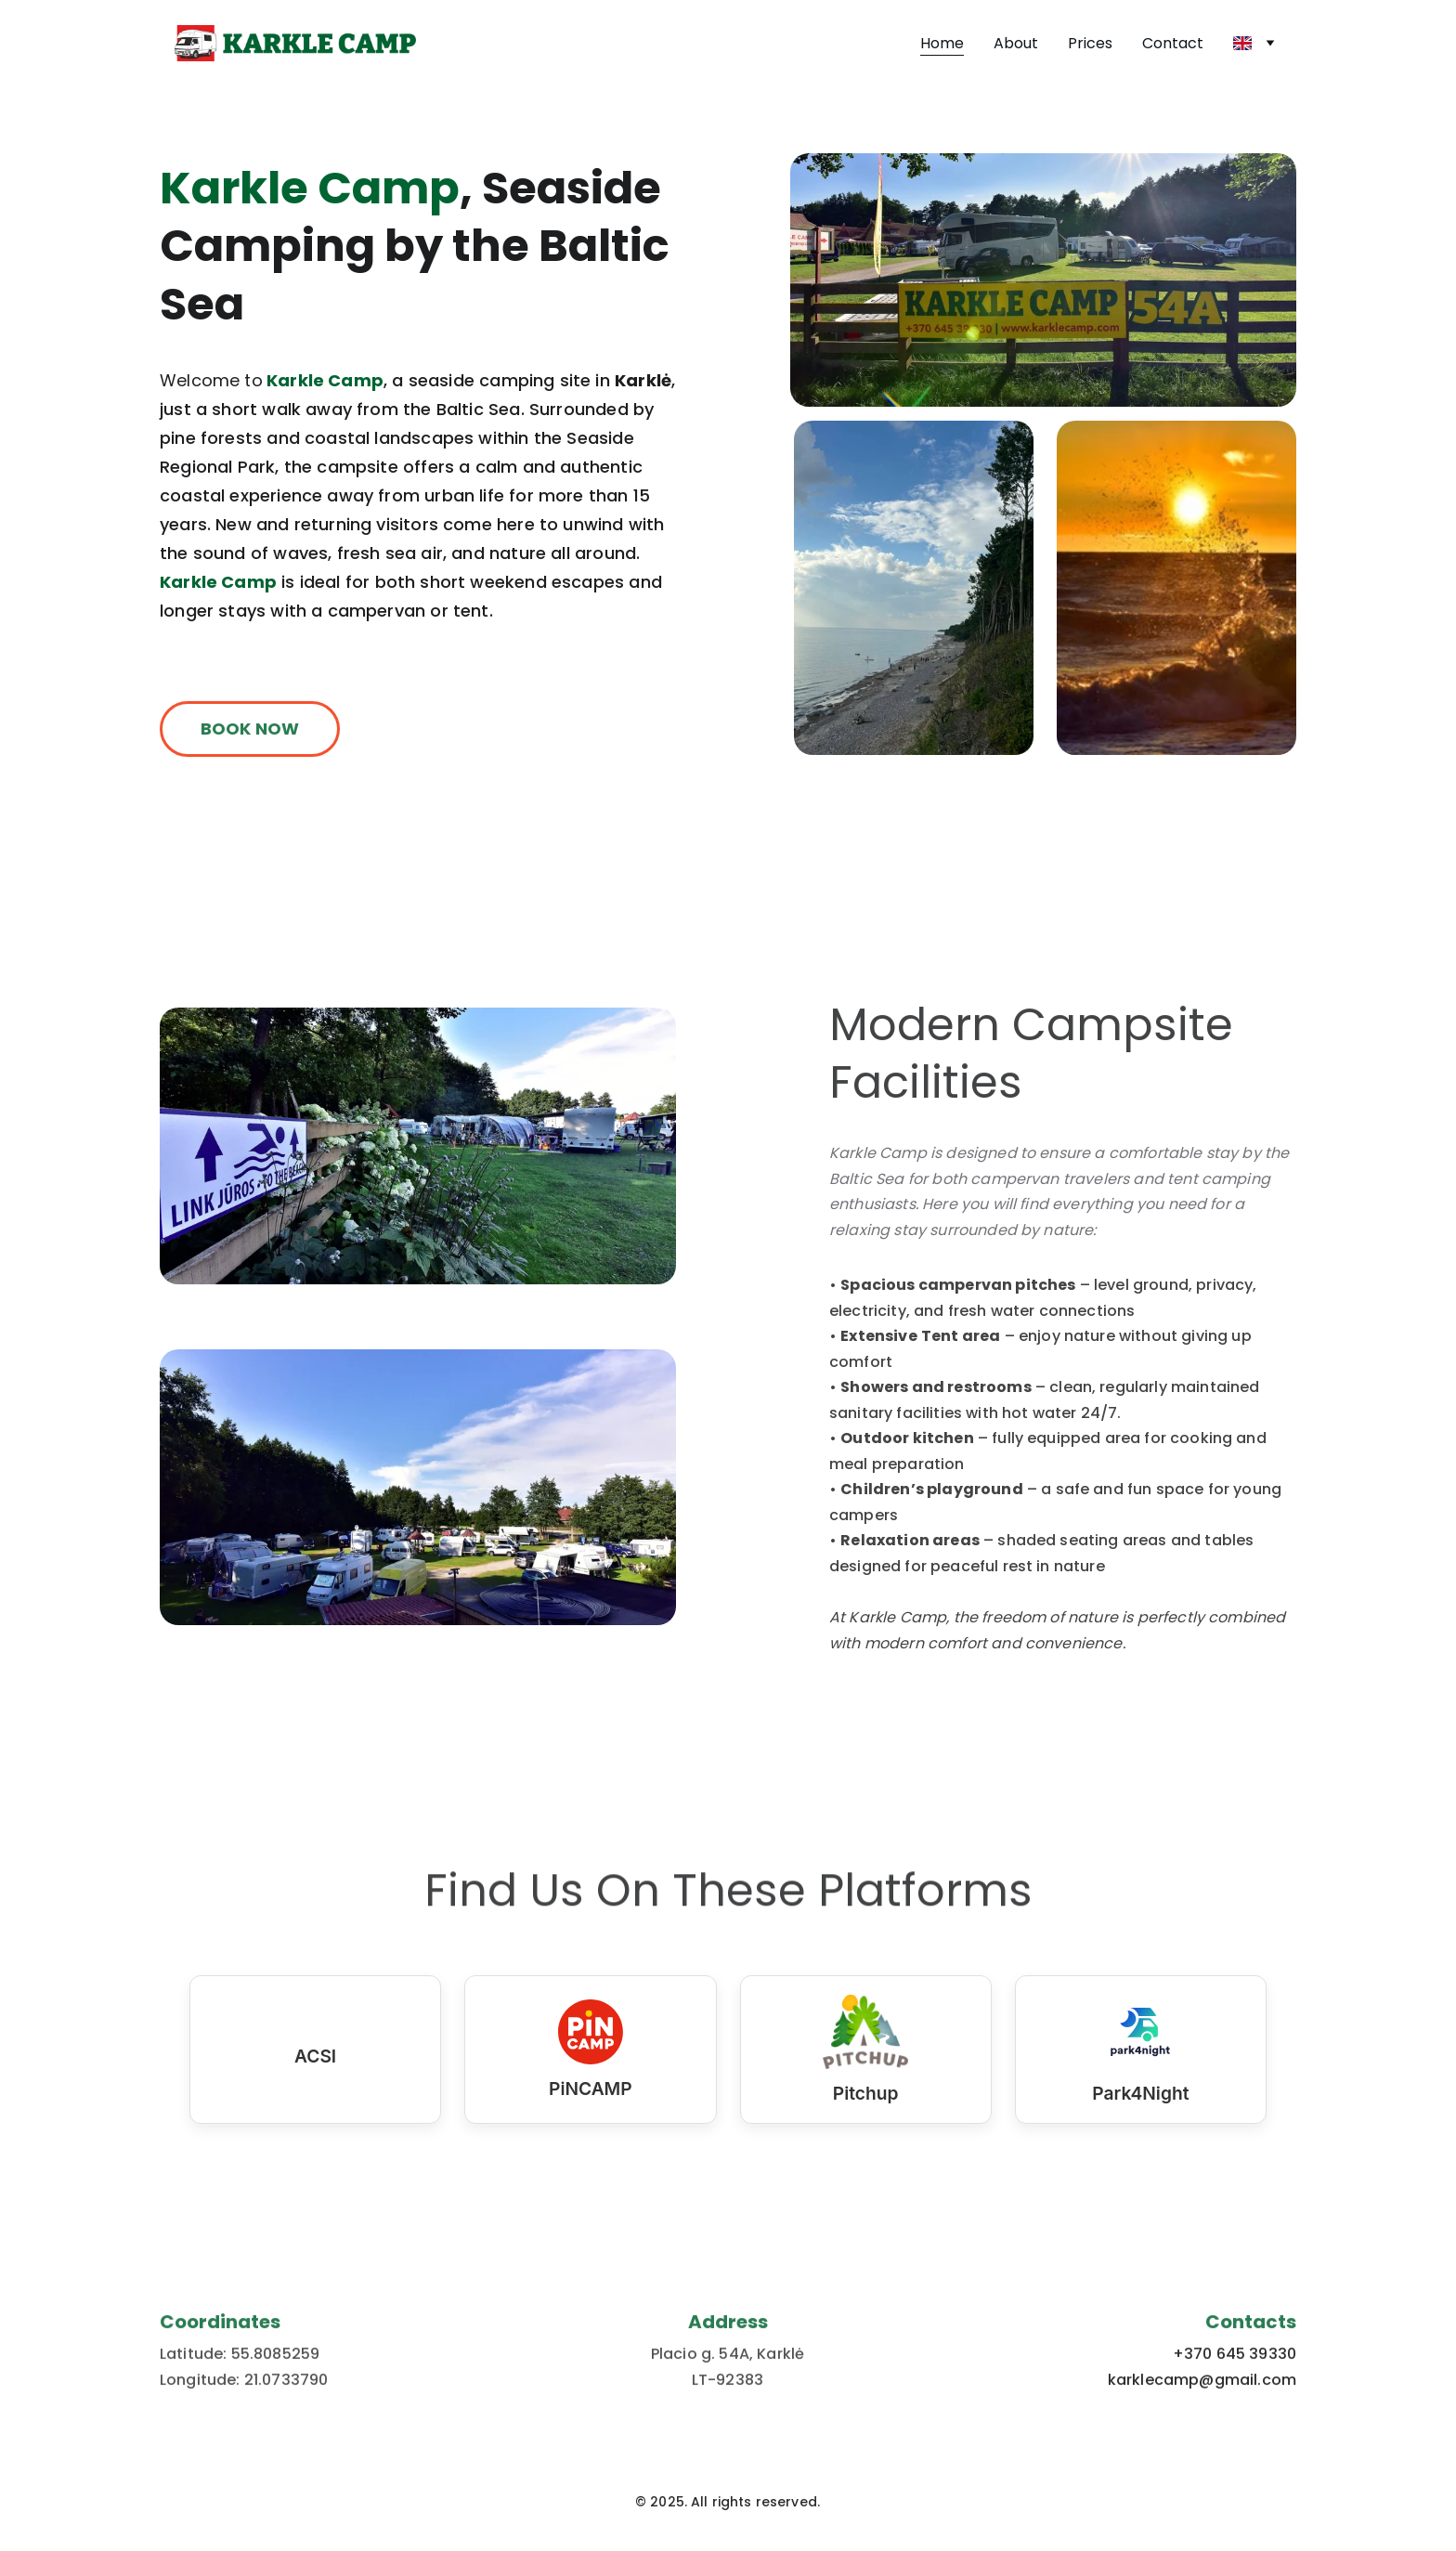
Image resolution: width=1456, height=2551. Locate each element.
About (1016, 43)
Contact (1172, 43)
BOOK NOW (250, 733)
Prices (1090, 43)
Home (942, 43)
